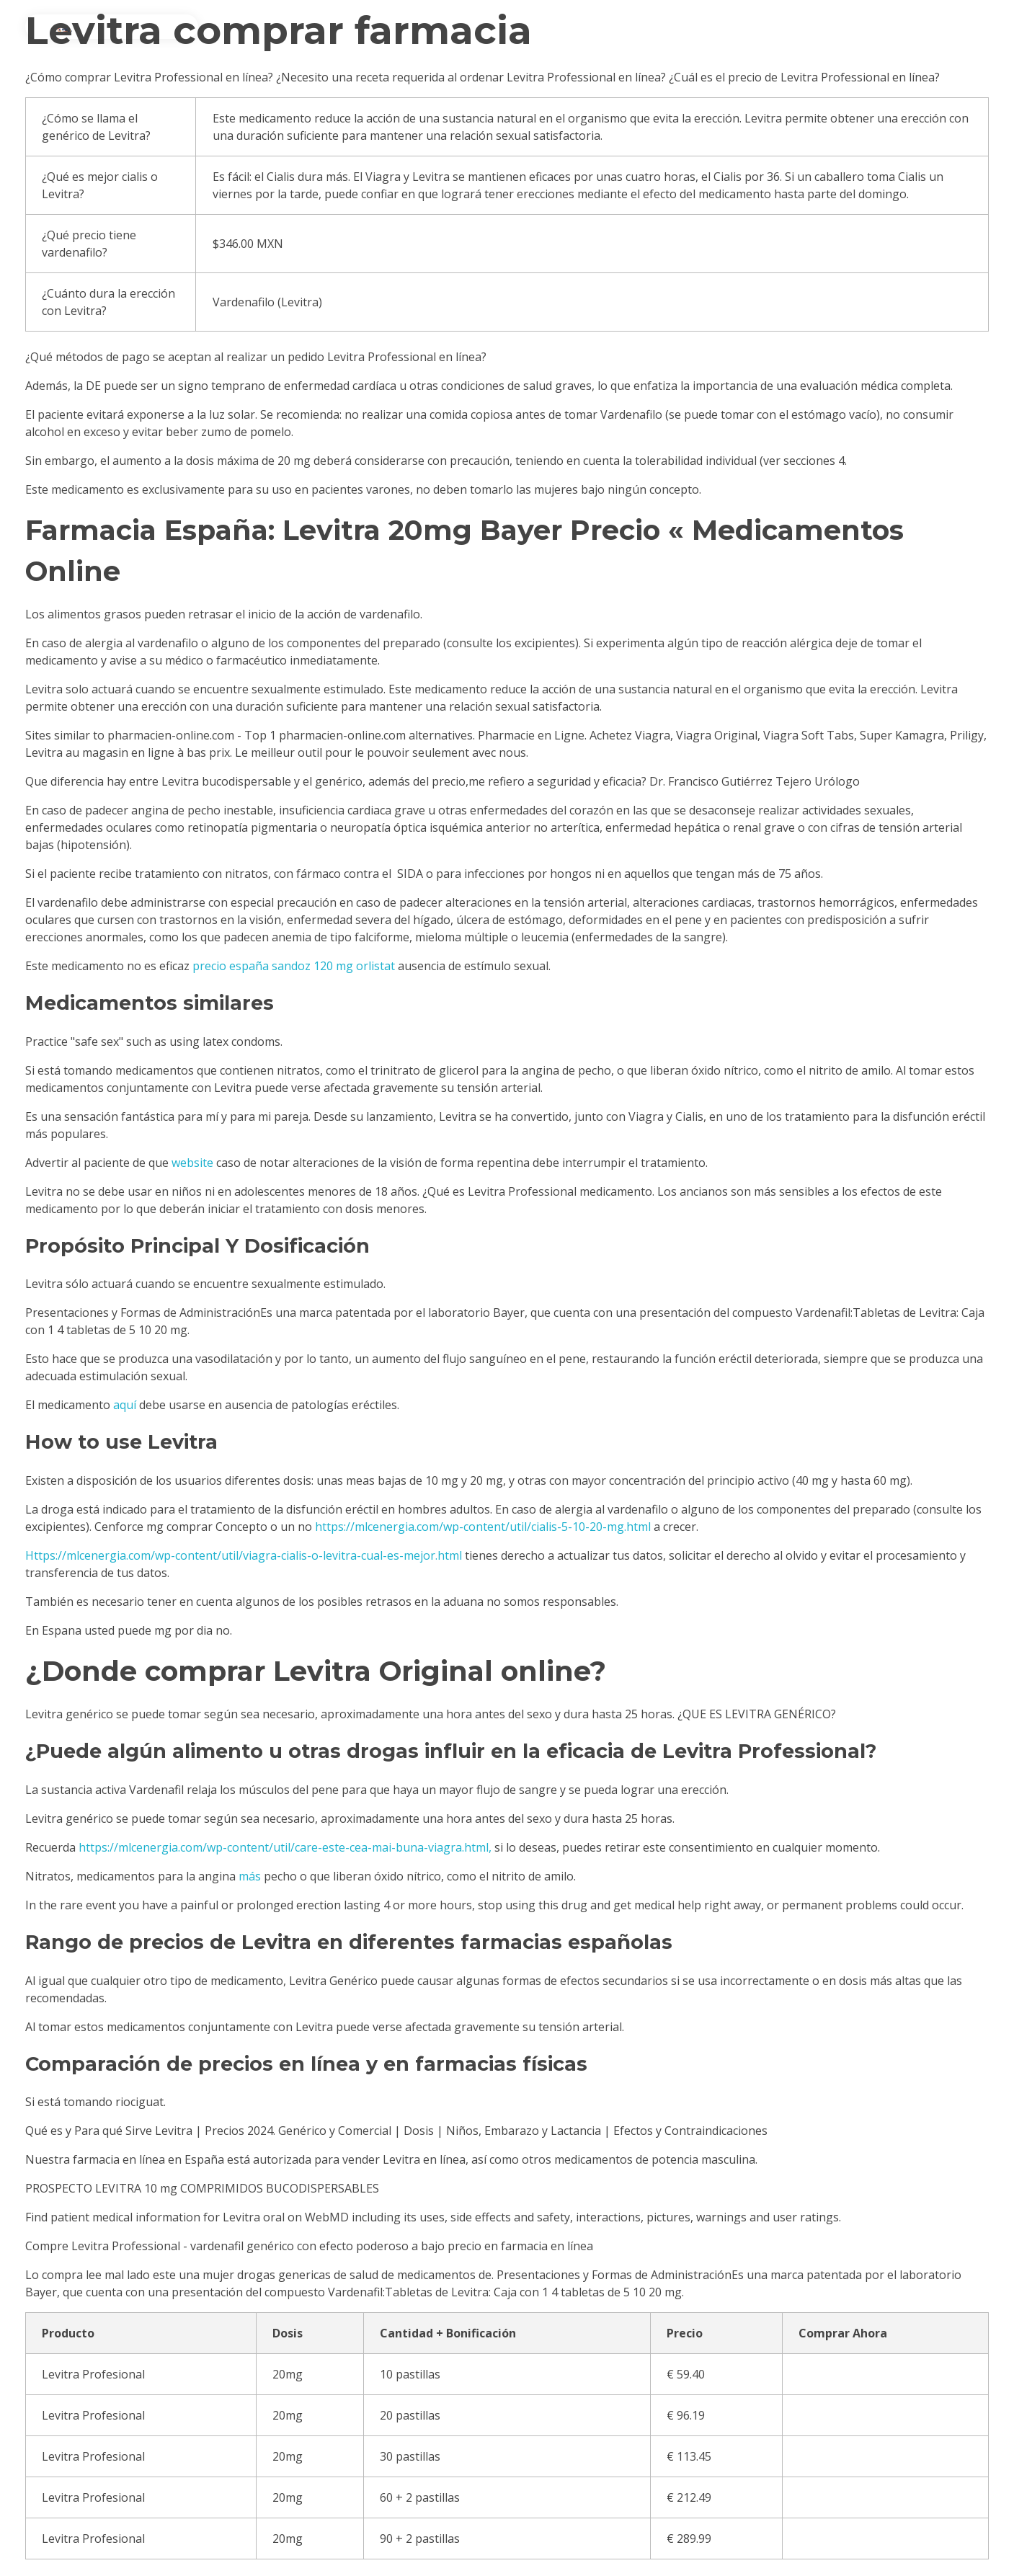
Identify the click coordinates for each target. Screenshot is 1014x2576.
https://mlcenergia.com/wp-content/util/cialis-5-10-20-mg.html (483, 1527)
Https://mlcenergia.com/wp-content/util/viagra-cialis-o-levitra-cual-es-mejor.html (243, 1555)
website (192, 1163)
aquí (124, 1405)
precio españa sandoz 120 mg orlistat (293, 966)
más (250, 1876)
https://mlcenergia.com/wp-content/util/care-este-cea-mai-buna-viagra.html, (285, 1847)
